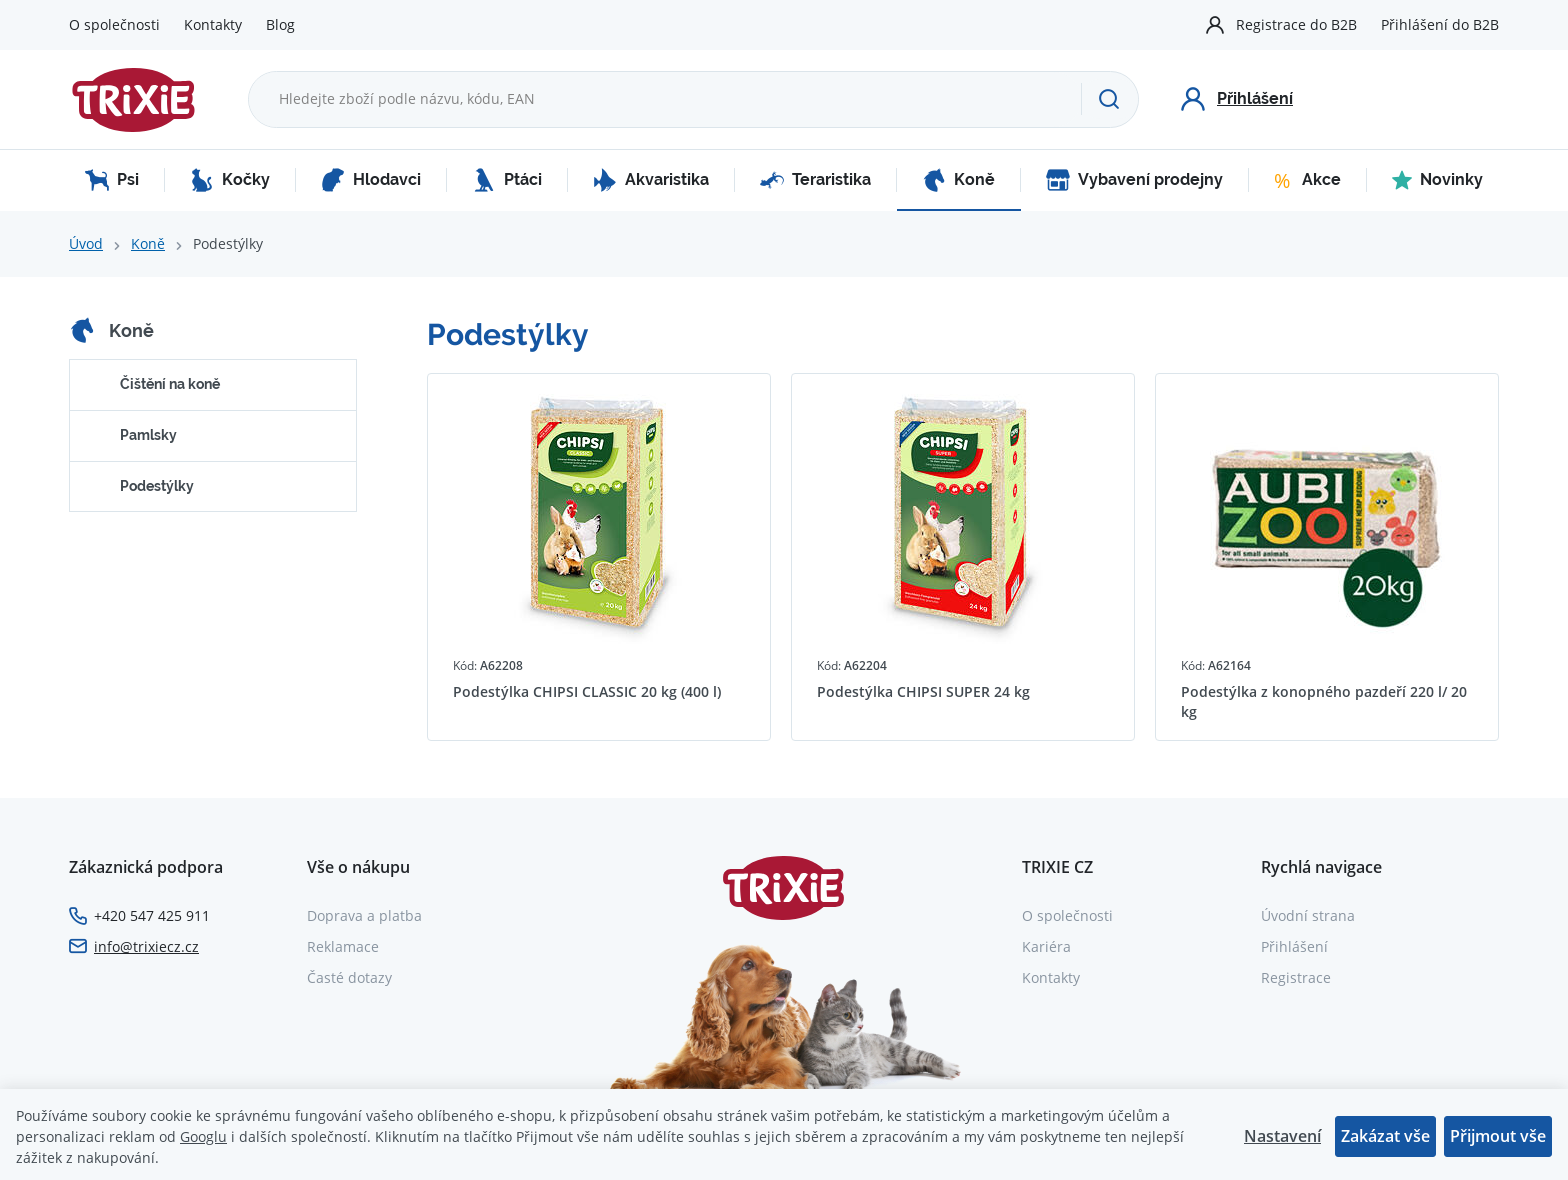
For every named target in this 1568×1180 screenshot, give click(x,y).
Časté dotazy (349, 977)
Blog (280, 24)
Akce (1307, 180)
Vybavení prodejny (1134, 180)
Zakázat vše (1385, 1136)
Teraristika (815, 180)
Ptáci (507, 180)
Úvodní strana (1308, 915)
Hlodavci (371, 180)
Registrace (1296, 977)
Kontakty (213, 24)
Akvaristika (651, 180)
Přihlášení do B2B (1440, 24)
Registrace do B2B (1296, 24)
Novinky (1437, 180)
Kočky (230, 180)
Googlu (203, 1136)
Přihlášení (1294, 946)
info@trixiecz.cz (146, 946)
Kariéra (1046, 946)
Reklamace (343, 946)
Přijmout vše (1498, 1136)
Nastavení (1282, 1136)
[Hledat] (1109, 99)
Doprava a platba (364, 915)
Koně (958, 180)
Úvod (86, 243)
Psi (112, 180)
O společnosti (114, 24)
